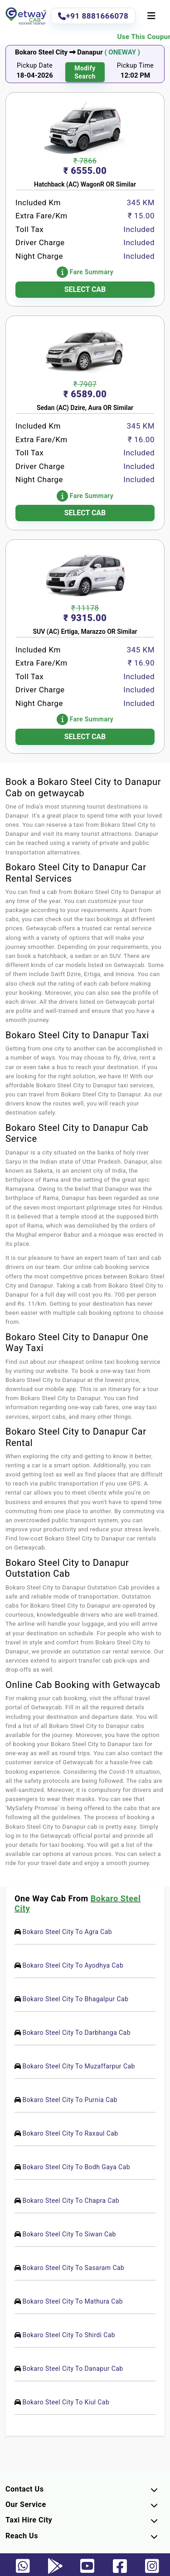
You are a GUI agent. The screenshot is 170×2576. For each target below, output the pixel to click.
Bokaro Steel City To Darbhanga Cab (76, 2032)
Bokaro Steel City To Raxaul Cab (70, 2133)
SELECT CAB (85, 289)
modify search (84, 72)
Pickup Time (135, 65)
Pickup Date (35, 65)
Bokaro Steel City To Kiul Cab (65, 2402)
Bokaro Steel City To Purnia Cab (69, 2099)
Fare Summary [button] (85, 272)
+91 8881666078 (93, 15)
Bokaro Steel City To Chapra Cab (70, 2200)
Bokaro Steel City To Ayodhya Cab (72, 1965)
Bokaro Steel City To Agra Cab (67, 1931)
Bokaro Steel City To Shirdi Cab (68, 2335)
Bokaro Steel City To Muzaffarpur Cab (78, 2066)
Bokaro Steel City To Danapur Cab (72, 2368)
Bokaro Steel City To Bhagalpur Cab (75, 1999)
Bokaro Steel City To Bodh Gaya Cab (76, 2167)
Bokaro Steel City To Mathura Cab (72, 2301)
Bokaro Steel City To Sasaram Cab (73, 2267)
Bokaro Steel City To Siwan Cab (69, 2234)
